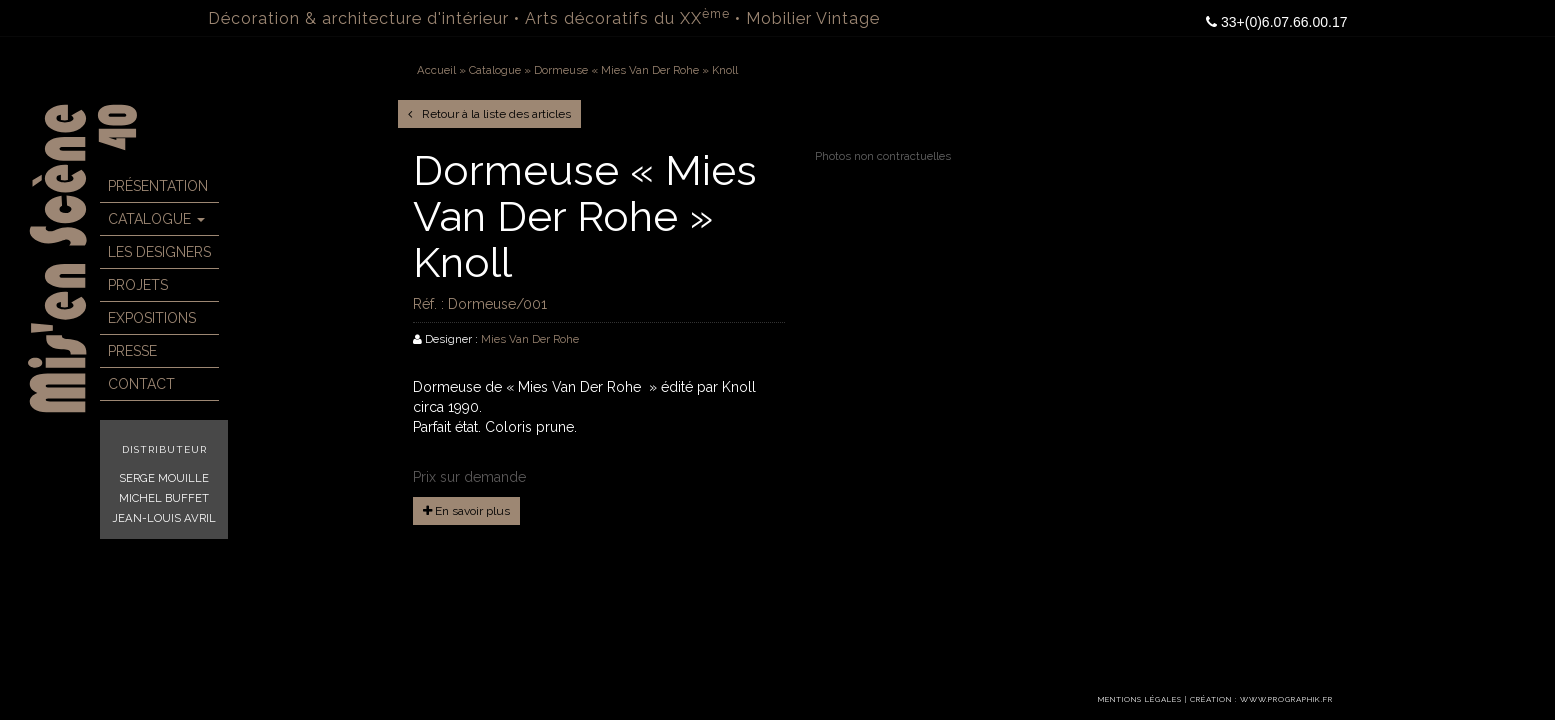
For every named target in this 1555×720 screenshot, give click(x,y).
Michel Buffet (164, 498)
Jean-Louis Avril (164, 518)
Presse (132, 351)
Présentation (158, 186)
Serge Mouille (164, 478)
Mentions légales (1140, 699)
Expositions (152, 318)
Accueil (436, 70)
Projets (138, 285)
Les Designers (159, 252)
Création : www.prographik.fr (1261, 699)
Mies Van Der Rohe (530, 339)
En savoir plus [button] (466, 511)
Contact (141, 384)
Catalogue (156, 219)
